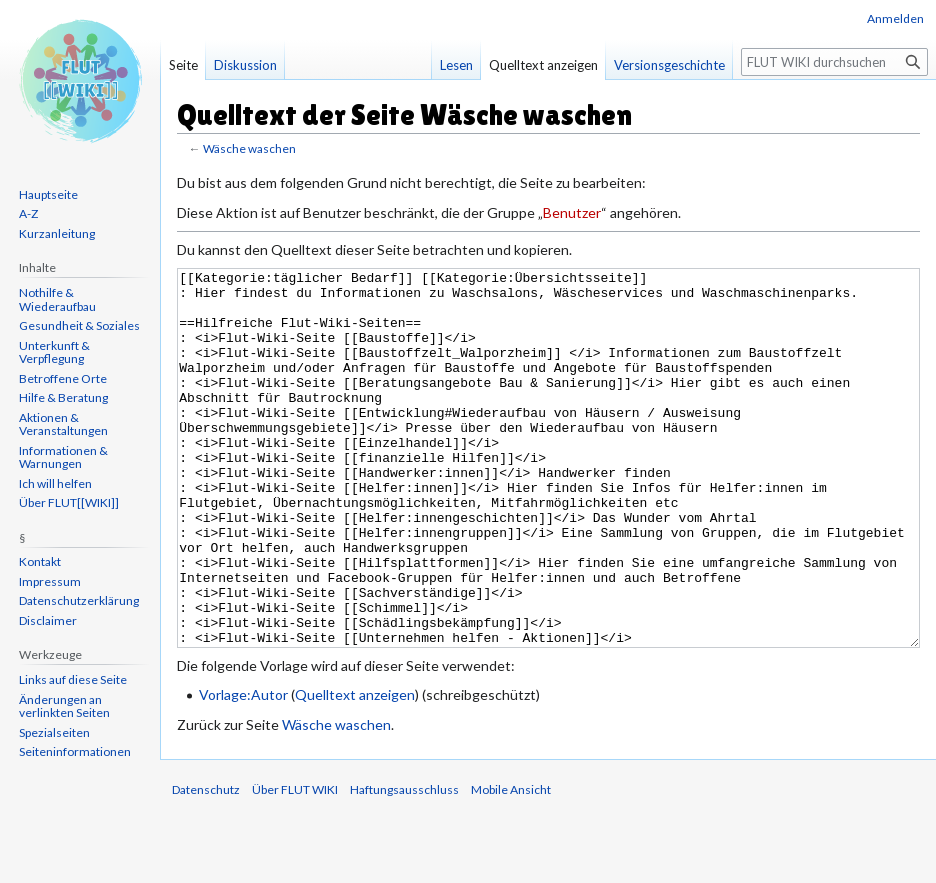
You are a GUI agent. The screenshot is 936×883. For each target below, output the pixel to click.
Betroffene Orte (63, 378)
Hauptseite (48, 194)
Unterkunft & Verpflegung (54, 352)
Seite (183, 65)
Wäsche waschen (249, 148)
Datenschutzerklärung (79, 600)
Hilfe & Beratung (63, 397)
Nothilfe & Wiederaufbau (57, 299)
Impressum (50, 581)
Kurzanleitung (57, 233)
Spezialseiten (54, 732)
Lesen (456, 65)
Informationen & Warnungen (63, 457)
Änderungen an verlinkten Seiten (64, 706)
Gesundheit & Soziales (79, 325)
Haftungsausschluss (404, 864)
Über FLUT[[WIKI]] (69, 502)
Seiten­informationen (75, 751)
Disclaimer (48, 620)
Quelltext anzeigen (355, 769)
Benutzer (572, 212)
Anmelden (895, 18)
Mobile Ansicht (511, 864)
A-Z (28, 213)
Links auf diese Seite (73, 679)
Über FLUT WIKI (295, 864)
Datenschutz (206, 864)
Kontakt (40, 561)
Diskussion (245, 65)
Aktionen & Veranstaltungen (63, 424)
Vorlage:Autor (243, 769)
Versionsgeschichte (669, 65)
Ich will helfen (55, 483)
